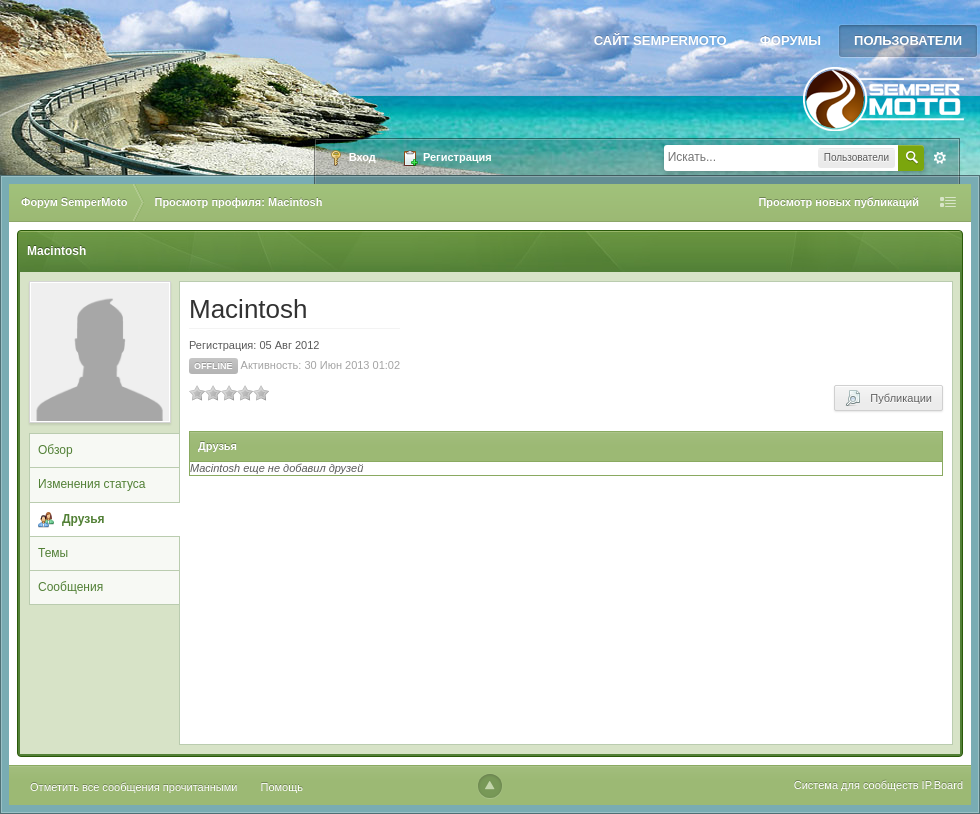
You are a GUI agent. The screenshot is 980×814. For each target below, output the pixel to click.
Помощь (282, 787)
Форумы (790, 40)
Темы (53, 553)
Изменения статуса (91, 484)
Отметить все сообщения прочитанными (133, 787)
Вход (352, 158)
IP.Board (942, 785)
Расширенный (940, 158)
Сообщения (70, 587)
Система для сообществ (856, 785)
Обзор (55, 450)
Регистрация (447, 158)
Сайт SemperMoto (660, 40)
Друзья (83, 519)
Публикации (888, 398)
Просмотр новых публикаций (838, 202)
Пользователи (908, 40)
